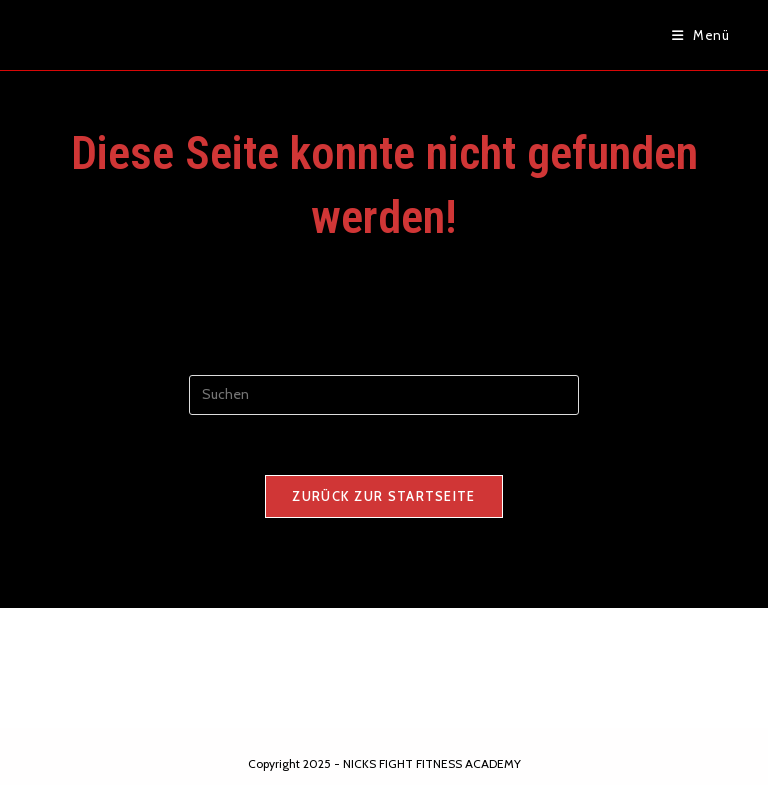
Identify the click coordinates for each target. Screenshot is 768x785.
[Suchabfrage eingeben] (384, 395)
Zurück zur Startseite (383, 496)
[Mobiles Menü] (701, 35)
